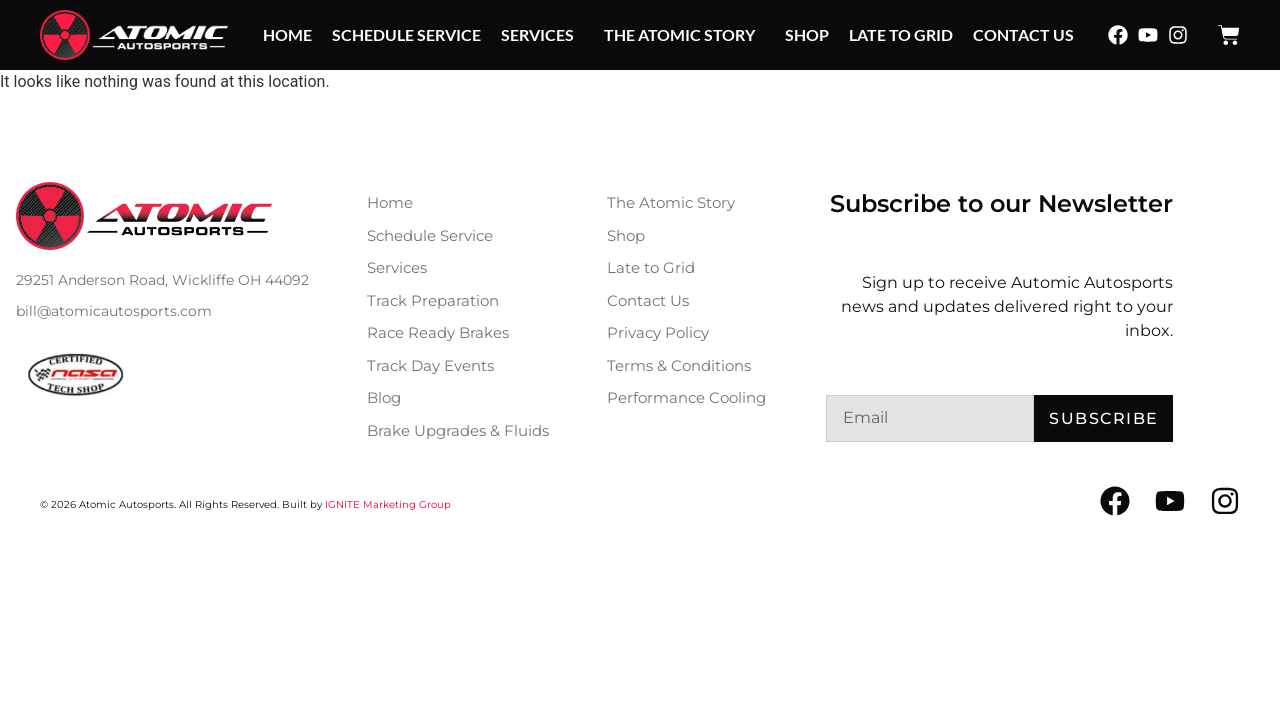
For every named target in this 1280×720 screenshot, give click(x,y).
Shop (807, 34)
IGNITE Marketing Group (388, 504)
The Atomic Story (684, 35)
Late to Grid (901, 34)
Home (287, 34)
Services (542, 35)
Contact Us (1023, 34)
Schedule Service (406, 34)
